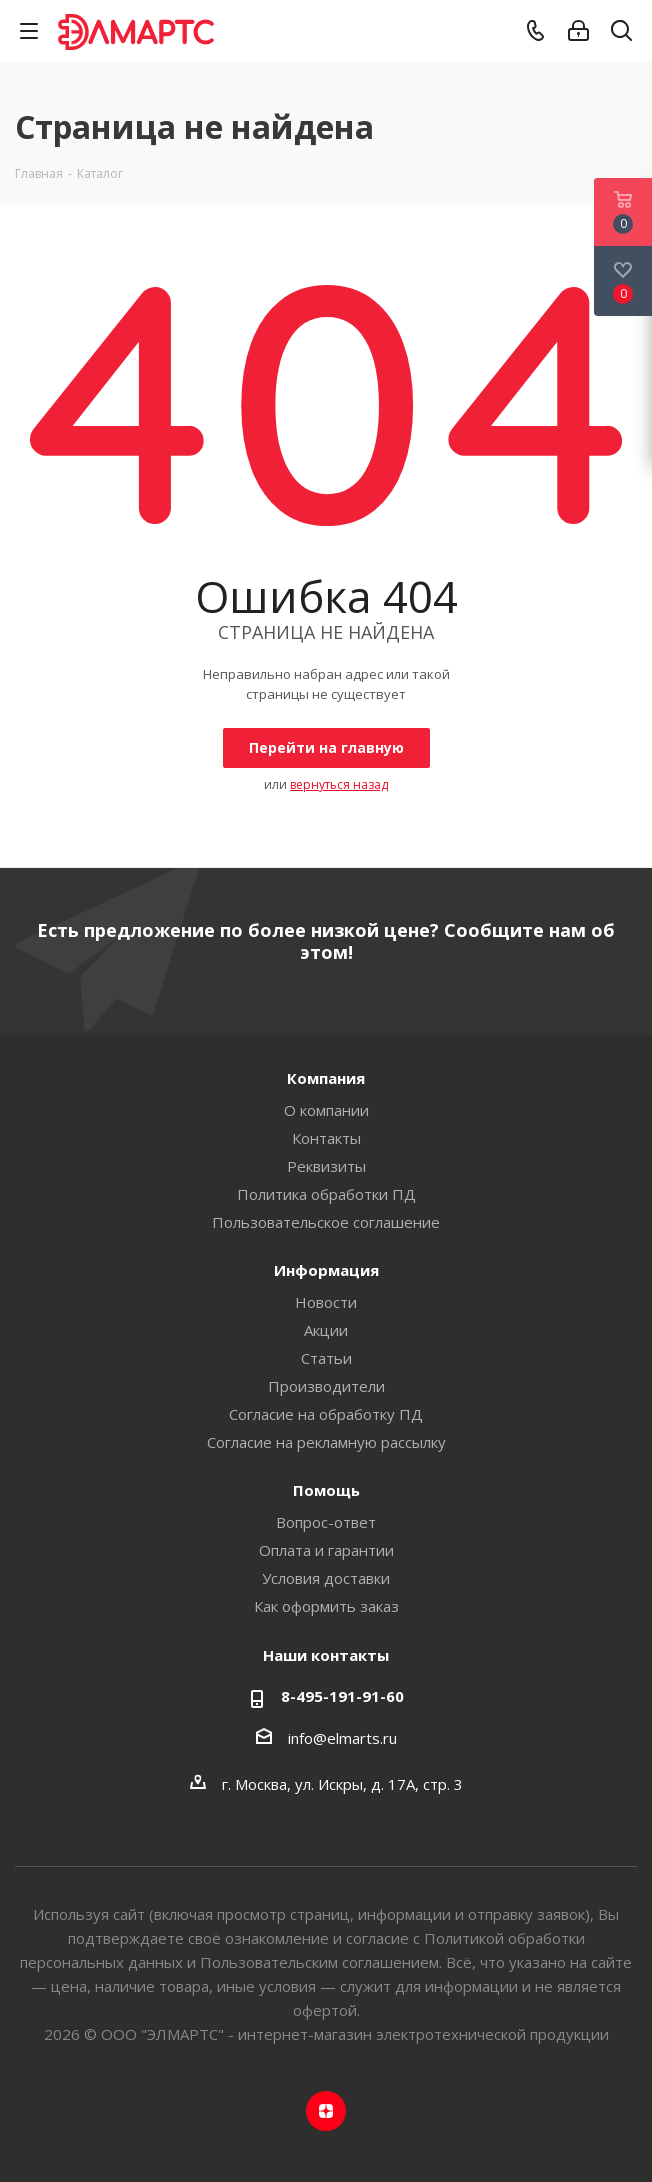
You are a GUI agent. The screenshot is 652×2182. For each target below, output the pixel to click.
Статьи (326, 1358)
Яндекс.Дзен (326, 2111)
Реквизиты (326, 1166)
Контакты (326, 1138)
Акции (326, 1330)
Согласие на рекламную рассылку (326, 1442)
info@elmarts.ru (342, 1738)
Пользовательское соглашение (326, 1222)
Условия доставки (326, 1578)
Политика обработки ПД (326, 1194)
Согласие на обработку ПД (326, 1414)
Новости (326, 1302)
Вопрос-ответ (326, 1522)
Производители (326, 1386)
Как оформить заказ (326, 1606)
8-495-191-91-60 (342, 1696)
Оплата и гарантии (326, 1550)
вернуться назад (339, 784)
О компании (326, 1110)
